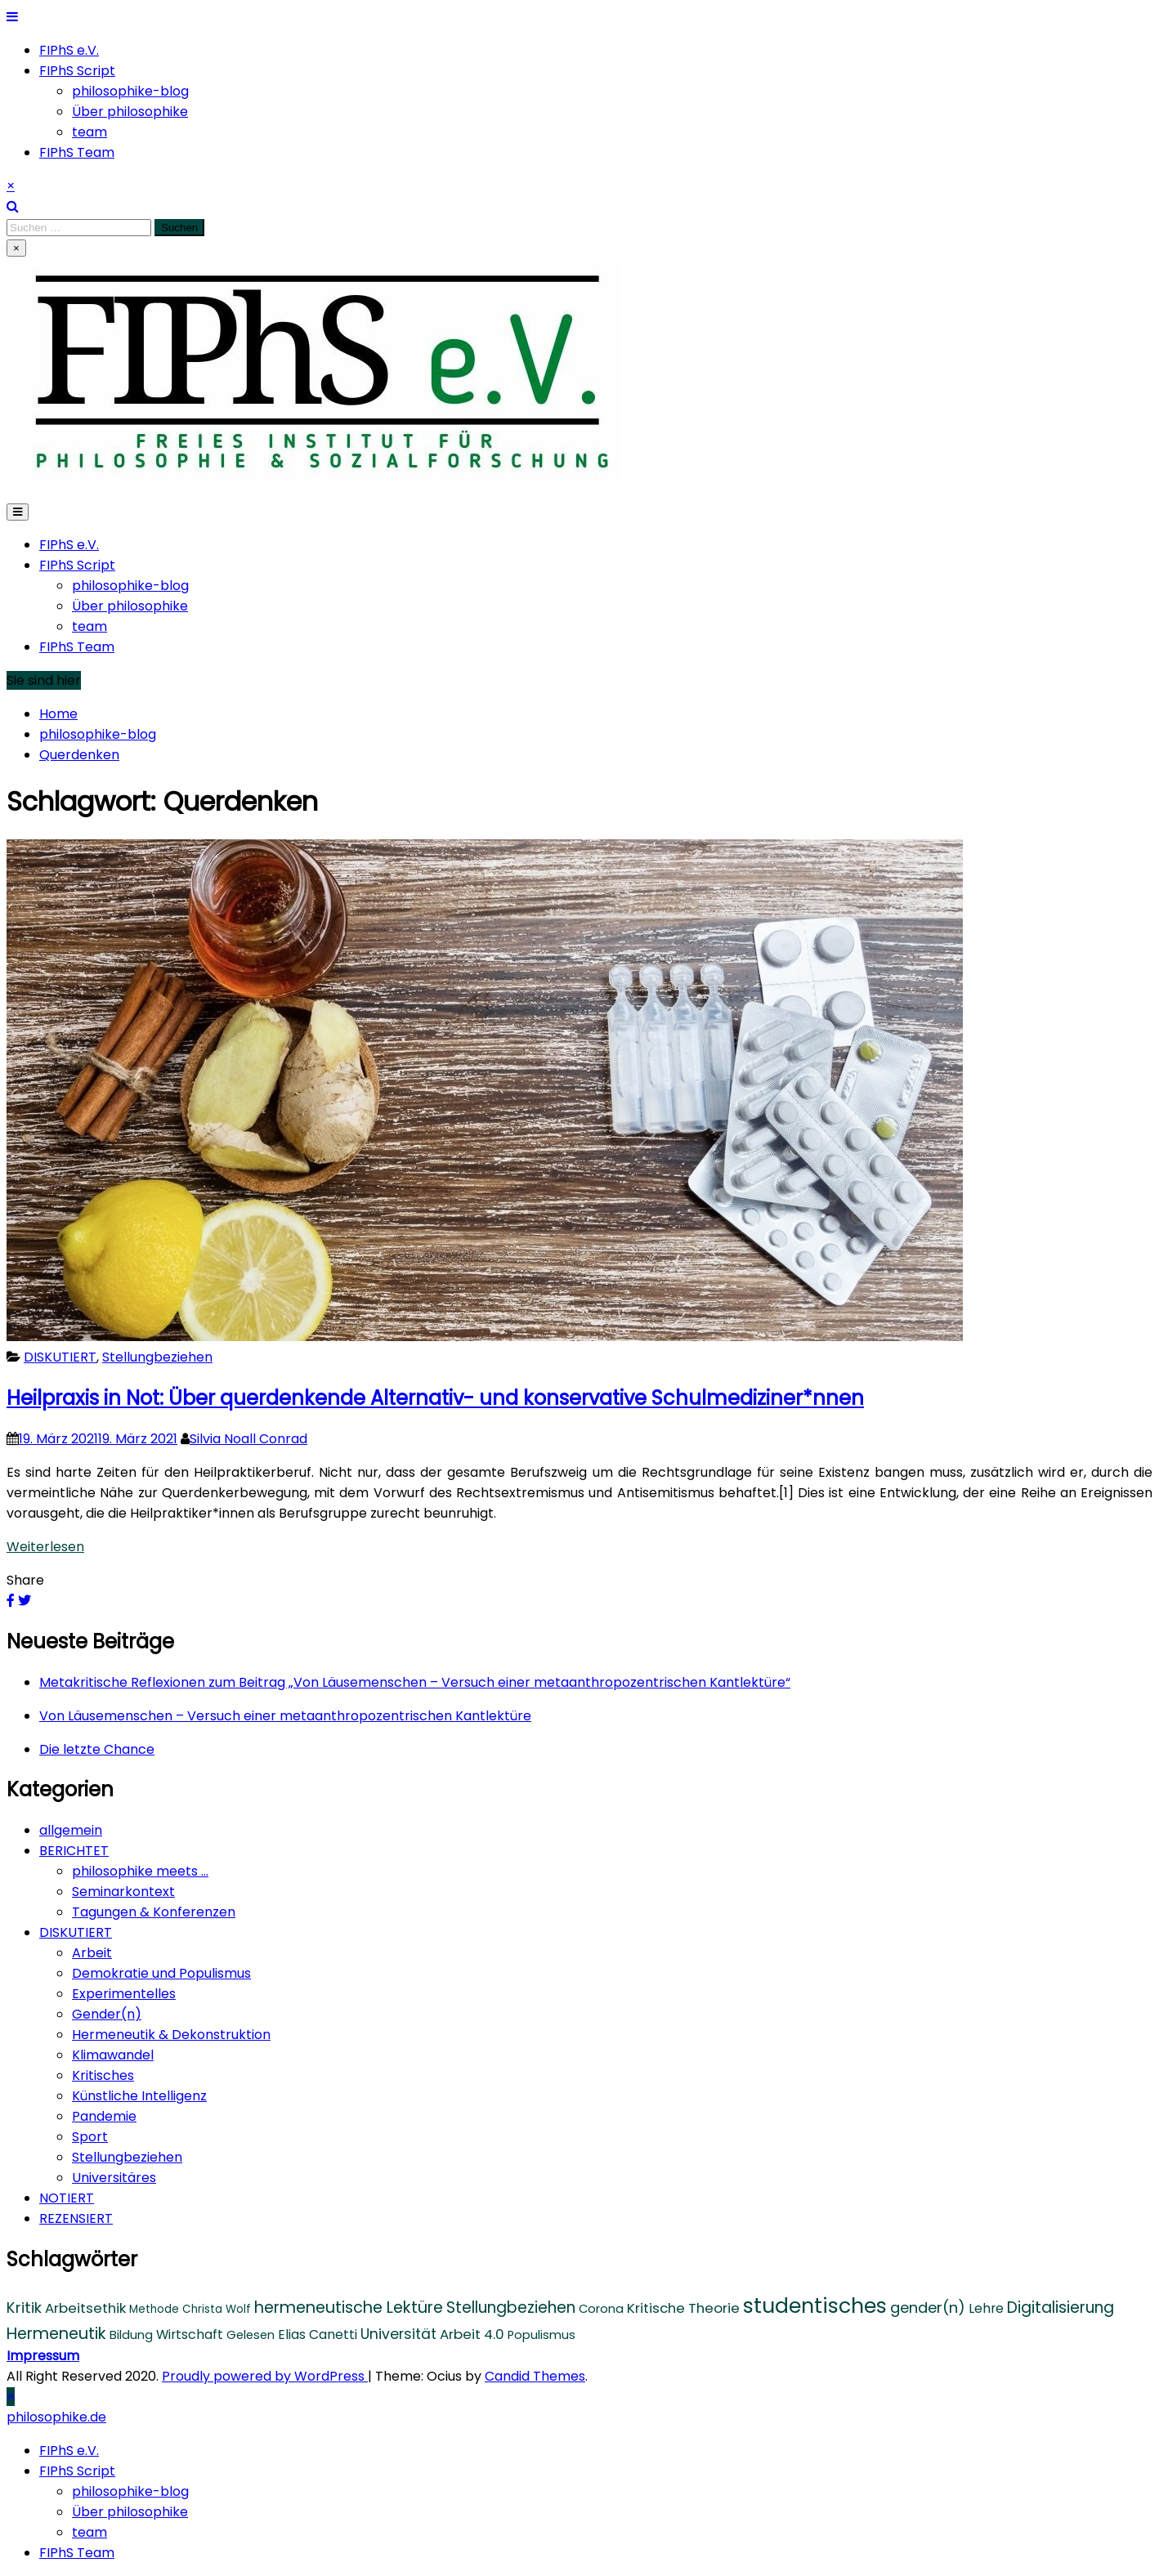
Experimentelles (124, 1993)
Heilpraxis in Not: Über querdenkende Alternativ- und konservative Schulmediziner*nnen (435, 1397)
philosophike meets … (140, 1871)
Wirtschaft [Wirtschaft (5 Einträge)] (189, 2334)
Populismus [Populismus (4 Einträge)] (541, 2335)
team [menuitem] (89, 2532)
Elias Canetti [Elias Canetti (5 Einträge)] (317, 2334)
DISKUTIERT (60, 1357)
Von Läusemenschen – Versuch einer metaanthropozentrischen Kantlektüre (285, 1715)
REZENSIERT (76, 2218)
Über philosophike (130, 111)
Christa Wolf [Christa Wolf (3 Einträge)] (216, 2309)
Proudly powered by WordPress (265, 2376)
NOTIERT (66, 2198)
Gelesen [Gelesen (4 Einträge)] (250, 2335)
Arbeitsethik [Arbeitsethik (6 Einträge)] (85, 2308)
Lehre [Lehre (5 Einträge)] (986, 2308)
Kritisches (103, 2075)
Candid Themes (535, 2376)
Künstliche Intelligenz (139, 2095)
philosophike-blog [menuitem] (130, 2491)
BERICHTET (74, 1850)
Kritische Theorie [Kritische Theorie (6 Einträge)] (683, 2308)
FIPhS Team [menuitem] (76, 2552)
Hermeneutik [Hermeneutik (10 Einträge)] (56, 2334)
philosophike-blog (130, 91)
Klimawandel (113, 2055)
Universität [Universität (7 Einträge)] (398, 2334)
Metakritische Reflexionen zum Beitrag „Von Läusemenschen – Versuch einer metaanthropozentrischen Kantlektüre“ (414, 1682)
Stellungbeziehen (157, 1357)
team (89, 132)
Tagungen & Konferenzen (153, 1912)
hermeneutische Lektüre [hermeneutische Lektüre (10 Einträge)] (348, 2307)
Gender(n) (106, 2014)
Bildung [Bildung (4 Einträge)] (131, 2335)
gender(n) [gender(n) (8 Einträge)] (927, 2307)
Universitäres (114, 2177)
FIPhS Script (77, 70)
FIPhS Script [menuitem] (77, 2471)
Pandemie (104, 2116)
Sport (90, 2136)
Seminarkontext (123, 1891)
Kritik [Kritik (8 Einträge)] (24, 2307)
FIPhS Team (76, 152)
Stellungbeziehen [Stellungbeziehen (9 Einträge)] (510, 2307)
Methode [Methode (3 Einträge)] (154, 2309)
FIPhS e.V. (69, 50)
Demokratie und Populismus (161, 1973)
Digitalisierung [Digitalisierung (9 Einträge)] (1060, 2307)
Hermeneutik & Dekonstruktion (171, 2034)
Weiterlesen (45, 1546)
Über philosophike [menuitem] (130, 2511)
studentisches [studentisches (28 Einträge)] (815, 2305)
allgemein (70, 1830)
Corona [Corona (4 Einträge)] (601, 2309)
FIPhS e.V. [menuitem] (69, 2450)
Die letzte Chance (96, 1749)
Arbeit (92, 1952)
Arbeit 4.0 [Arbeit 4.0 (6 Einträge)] (472, 2334)
